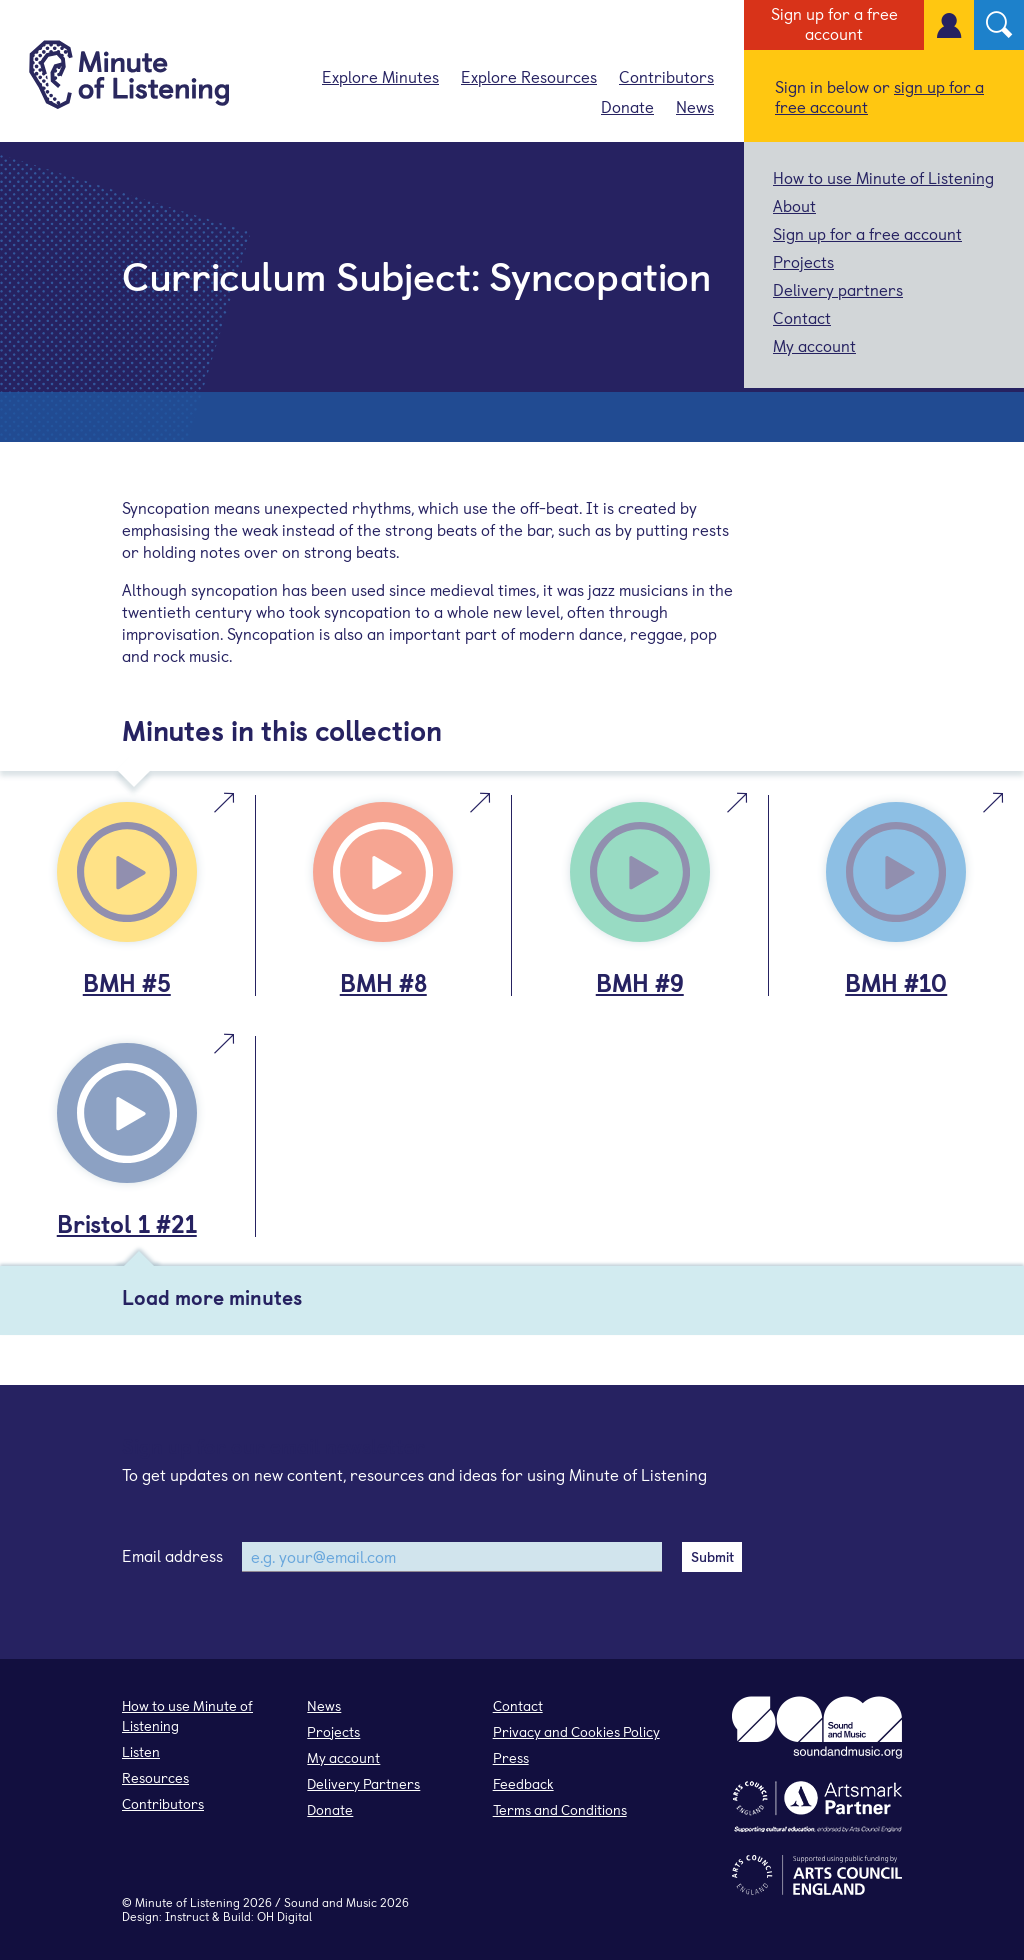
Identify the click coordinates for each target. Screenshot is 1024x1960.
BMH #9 (640, 982)
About (794, 205)
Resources (155, 1777)
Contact (802, 317)
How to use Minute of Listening (883, 177)
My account (814, 345)
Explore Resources (529, 76)
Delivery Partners (363, 1783)
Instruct (187, 1916)
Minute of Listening (187, 1902)
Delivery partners (838, 289)
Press (511, 1757)
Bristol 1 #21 (127, 1223)
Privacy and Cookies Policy (576, 1731)
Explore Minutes (380, 76)
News (695, 106)
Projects (803, 261)
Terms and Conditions (560, 1809)
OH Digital (284, 1916)
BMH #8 (383, 982)
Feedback (523, 1783)
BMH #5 (127, 982)
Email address (172, 1555)
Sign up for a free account (834, 23)
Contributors (666, 76)
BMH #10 (896, 982)
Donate (627, 106)
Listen (141, 1751)
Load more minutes (212, 1297)
